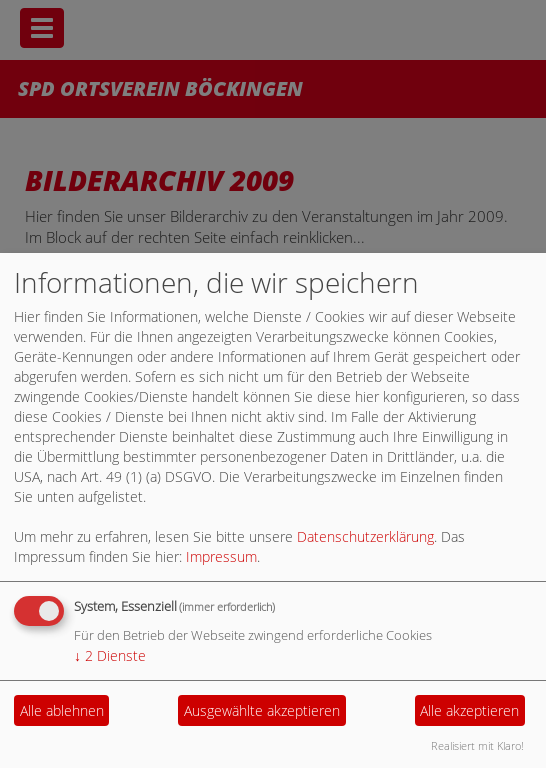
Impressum (221, 556)
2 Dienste (110, 655)
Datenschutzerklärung (365, 536)
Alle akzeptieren (469, 710)
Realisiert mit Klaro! (477, 745)
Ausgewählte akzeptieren (262, 710)
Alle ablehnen (62, 710)
